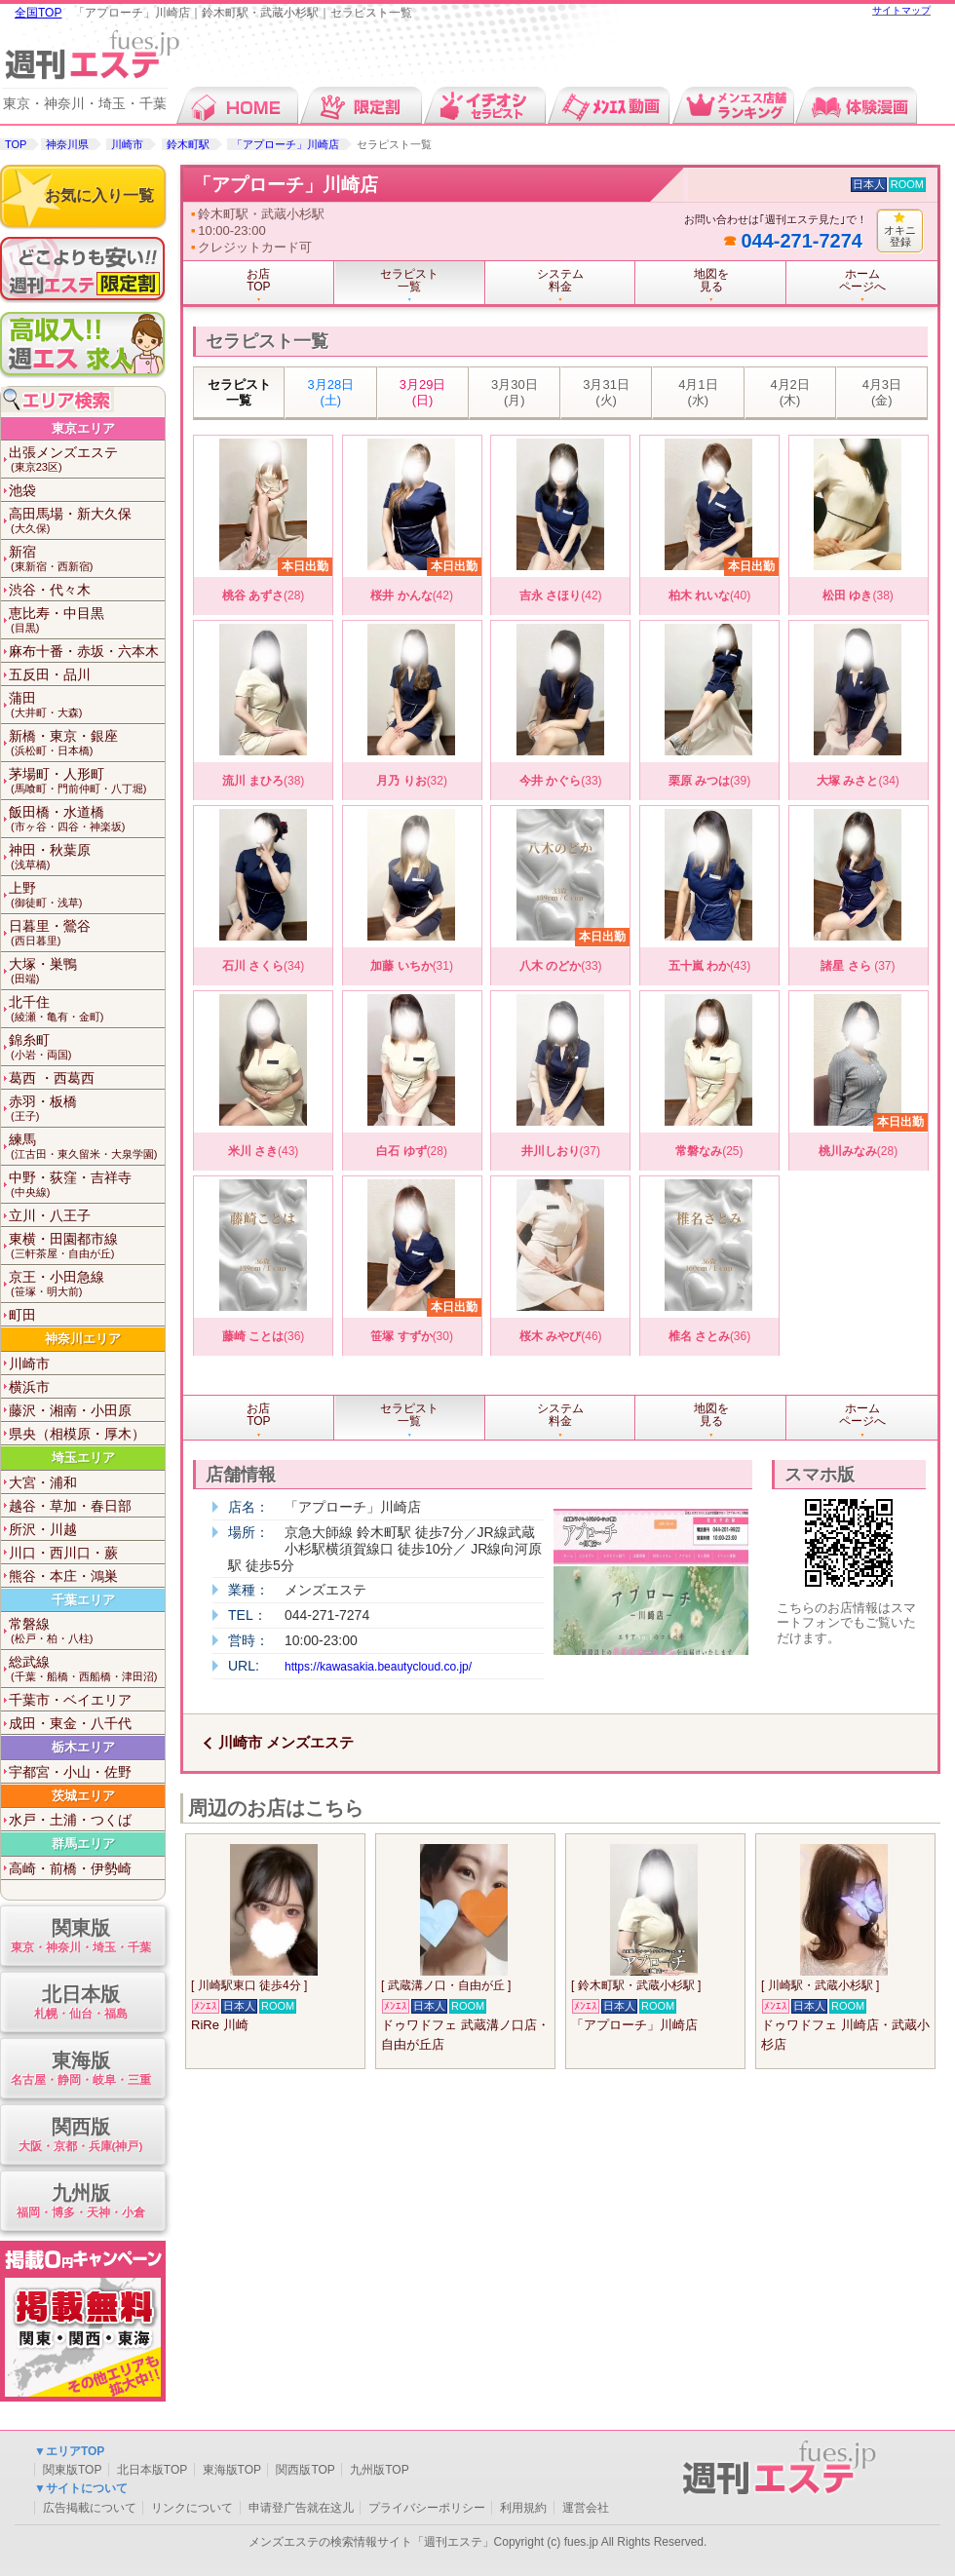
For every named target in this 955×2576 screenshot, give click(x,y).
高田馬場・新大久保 (87, 521)
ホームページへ (862, 280)
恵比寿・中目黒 (87, 620)
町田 (22, 1315)
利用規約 (523, 2508)
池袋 (22, 490)
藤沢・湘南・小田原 (70, 1410)
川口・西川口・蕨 (63, 1552)
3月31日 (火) (606, 392)
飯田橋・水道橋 (87, 819)
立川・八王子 (50, 1215)
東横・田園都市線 (87, 1246)
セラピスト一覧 (239, 392)
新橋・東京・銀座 (87, 743)
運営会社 (585, 2508)
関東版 (80, 1937)
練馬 (87, 1147)
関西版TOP (305, 2470)
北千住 (87, 1009)
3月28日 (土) (331, 392)
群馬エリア (83, 1843)
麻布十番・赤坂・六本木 (84, 651)
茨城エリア (83, 1795)
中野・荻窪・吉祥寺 (87, 1185)
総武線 (87, 1669)
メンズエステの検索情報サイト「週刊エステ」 (371, 2542)
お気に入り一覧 (99, 195)
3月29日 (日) (423, 392)
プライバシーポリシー (426, 2508)
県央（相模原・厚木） (77, 1434)
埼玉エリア (83, 1457)
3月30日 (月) (514, 392)
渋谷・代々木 (50, 589)
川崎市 (127, 144)
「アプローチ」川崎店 (285, 144)
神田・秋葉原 (87, 857)
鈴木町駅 (188, 144)
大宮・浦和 (43, 1482)
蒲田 (87, 705)
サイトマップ (901, 10)
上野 (87, 895)
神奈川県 (67, 144)
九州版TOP (379, 2470)
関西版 (80, 2136)
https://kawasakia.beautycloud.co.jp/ (378, 1666)
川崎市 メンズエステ (286, 1742)
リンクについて (192, 2508)
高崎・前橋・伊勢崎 (70, 1868)
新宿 (87, 559)
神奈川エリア (83, 1338)
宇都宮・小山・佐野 (70, 1772)
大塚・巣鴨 (87, 971)
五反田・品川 (50, 674)
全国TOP (38, 12)
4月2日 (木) (789, 392)
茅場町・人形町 (87, 781)
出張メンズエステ (87, 459)
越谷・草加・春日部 (70, 1506)
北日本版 (80, 2003)
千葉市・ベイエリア (70, 1700)
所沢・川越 (43, 1529)
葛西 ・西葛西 (52, 1078)
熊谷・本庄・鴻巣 (63, 1576)
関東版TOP (72, 2470)
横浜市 (29, 1387)
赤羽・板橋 (87, 1109)
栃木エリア (83, 1747)
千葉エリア (83, 1600)
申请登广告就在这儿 (301, 2508)
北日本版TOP (152, 2470)
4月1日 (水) (697, 392)
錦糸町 (87, 1047)
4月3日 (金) (881, 392)
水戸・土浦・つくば (70, 1819)
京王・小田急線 (87, 1284)
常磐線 (87, 1631)
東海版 (80, 2070)
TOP (15, 144)
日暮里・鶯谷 (87, 933)
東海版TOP (232, 2470)
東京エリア (83, 428)
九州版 (80, 2202)
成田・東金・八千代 (70, 1723)
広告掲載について (89, 2508)
